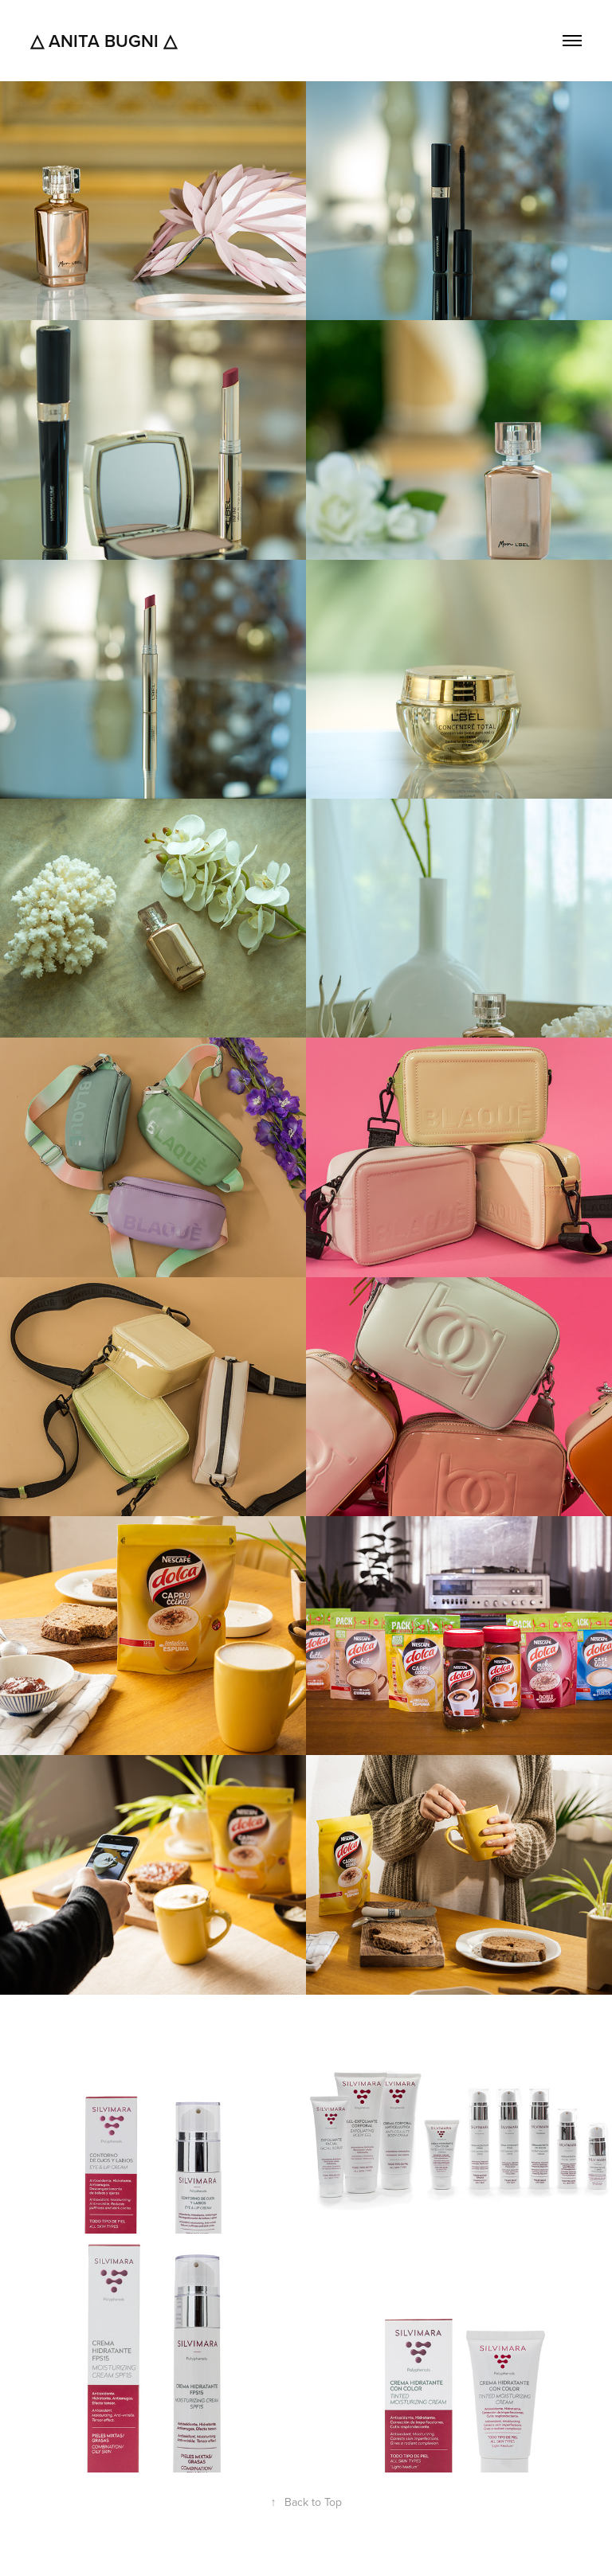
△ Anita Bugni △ (103, 40)
